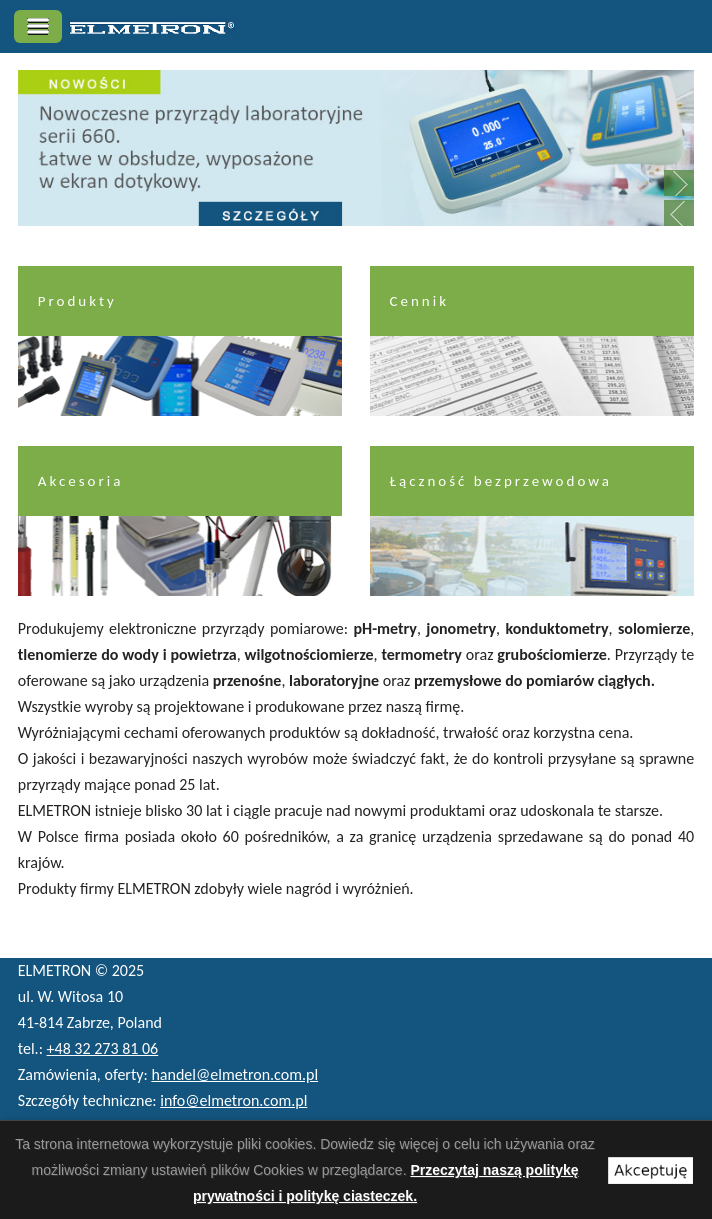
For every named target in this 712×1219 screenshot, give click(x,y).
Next (679, 183)
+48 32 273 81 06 (103, 1048)
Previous (679, 213)
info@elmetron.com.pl (233, 1100)
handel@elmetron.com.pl (234, 1074)
